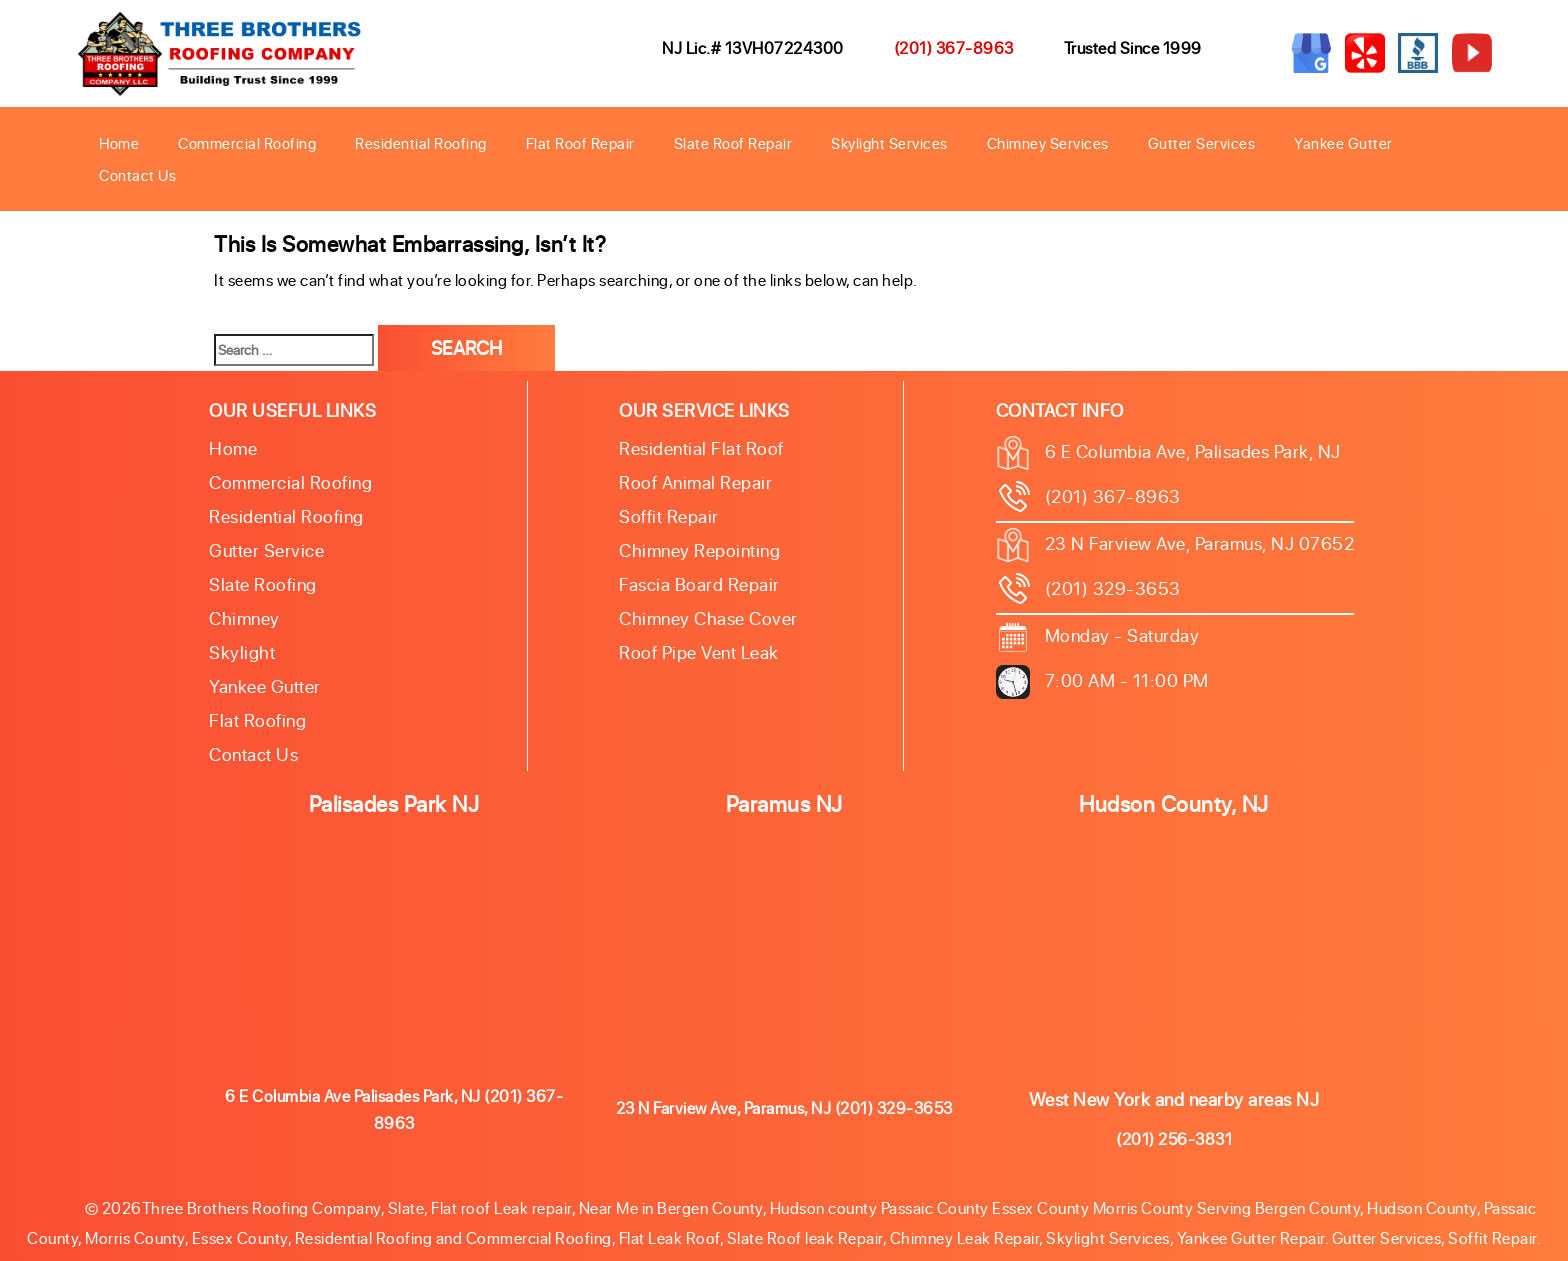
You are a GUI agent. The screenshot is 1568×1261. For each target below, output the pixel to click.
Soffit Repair (669, 516)
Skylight (242, 652)
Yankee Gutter (1343, 143)
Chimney (244, 618)
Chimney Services (1048, 143)
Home (119, 143)
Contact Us (137, 175)
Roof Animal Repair (695, 482)
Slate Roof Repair (733, 143)
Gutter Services (1202, 143)
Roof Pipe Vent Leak (699, 652)
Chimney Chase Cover (708, 618)
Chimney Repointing (699, 550)
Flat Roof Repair (580, 143)
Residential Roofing (421, 143)
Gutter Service (266, 550)
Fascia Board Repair (699, 584)
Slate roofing (263, 584)
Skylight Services (889, 143)
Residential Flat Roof (701, 448)
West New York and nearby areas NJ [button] (1174, 1099)
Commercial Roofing (247, 143)
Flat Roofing (257, 720)
